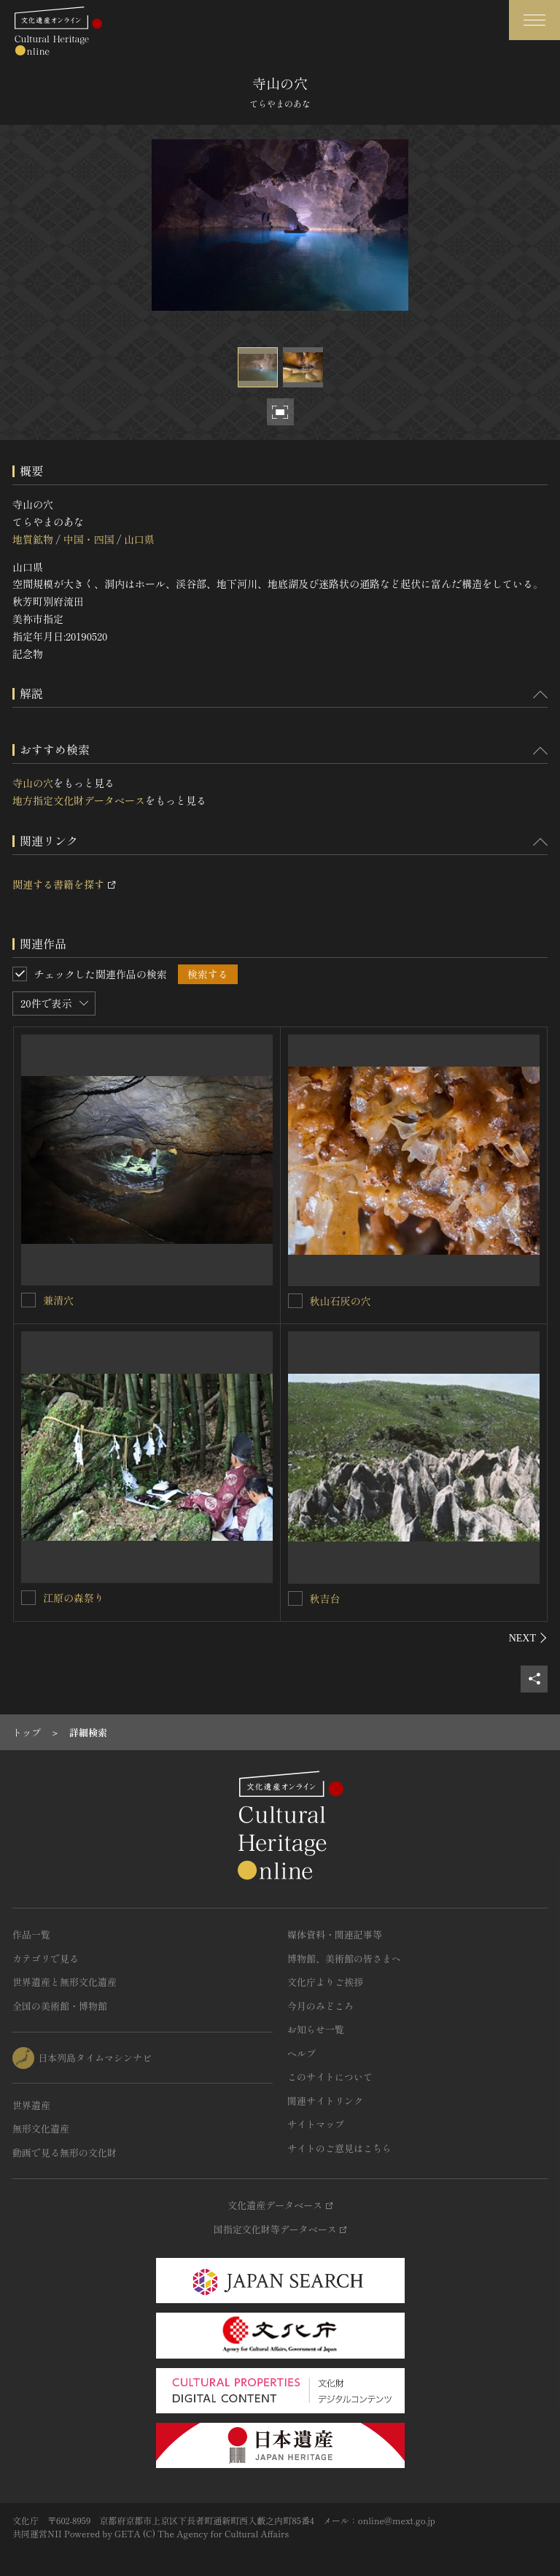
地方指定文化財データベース (78, 800)
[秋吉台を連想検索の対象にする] (295, 1598)
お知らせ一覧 (315, 2029)
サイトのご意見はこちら (339, 2148)
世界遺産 (31, 2105)
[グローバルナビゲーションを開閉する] (534, 20)
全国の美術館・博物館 (59, 2006)
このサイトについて (330, 2077)
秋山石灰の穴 (340, 1300)
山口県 (139, 539)
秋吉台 (325, 1598)
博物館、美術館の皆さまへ (344, 1958)
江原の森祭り (73, 1597)
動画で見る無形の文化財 (64, 2152)
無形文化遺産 (40, 2128)
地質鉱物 (32, 539)
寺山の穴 (32, 782)
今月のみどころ (320, 2006)
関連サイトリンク (325, 2101)
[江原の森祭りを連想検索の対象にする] (28, 1597)
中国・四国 (88, 539)
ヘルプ (301, 2053)
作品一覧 (31, 1934)
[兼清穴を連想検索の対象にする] (28, 1300)
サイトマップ (315, 2124)
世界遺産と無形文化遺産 (64, 1982)
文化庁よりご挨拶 (325, 1982)
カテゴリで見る (45, 1958)
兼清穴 (58, 1300)
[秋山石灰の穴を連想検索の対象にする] (295, 1300)
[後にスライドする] (528, 1638)
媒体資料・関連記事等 (334, 1934)
